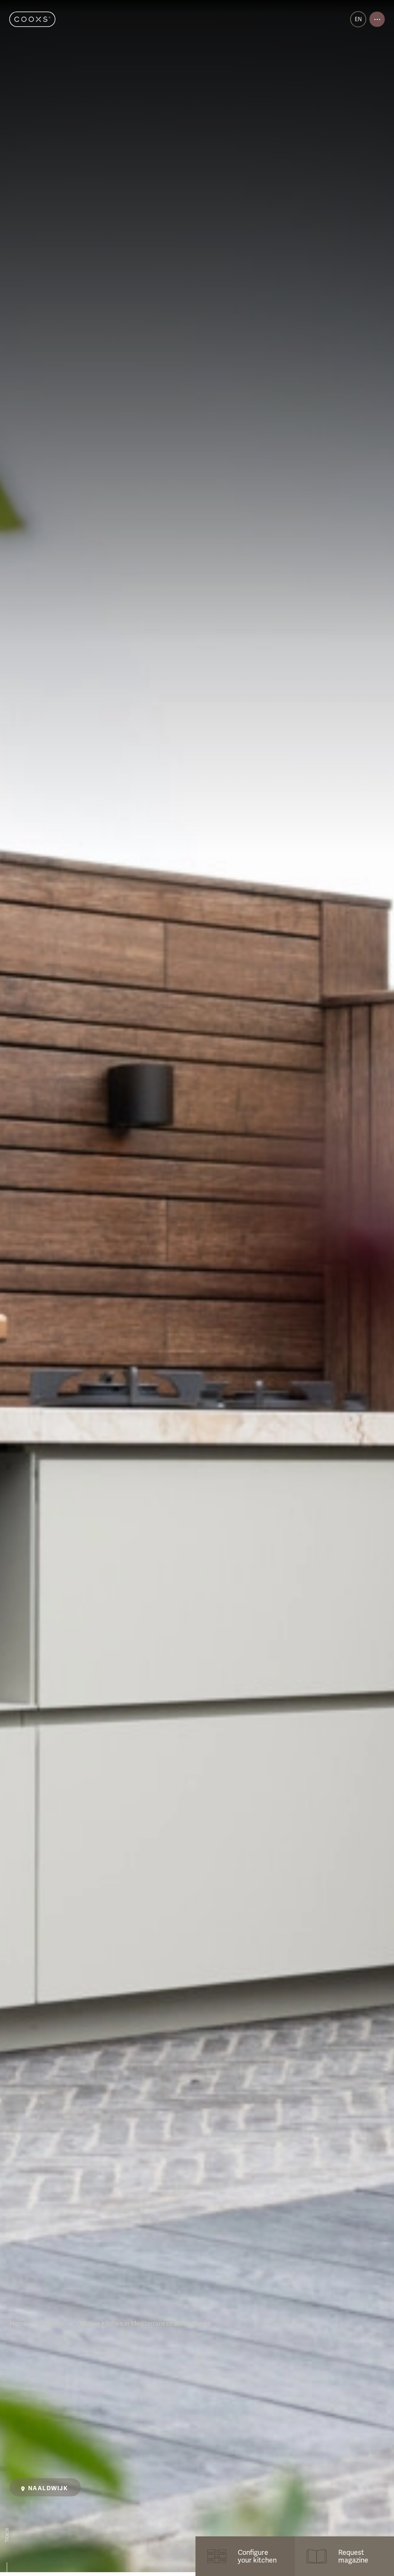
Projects (51, 2323)
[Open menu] (377, 19)
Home (18, 2323)
